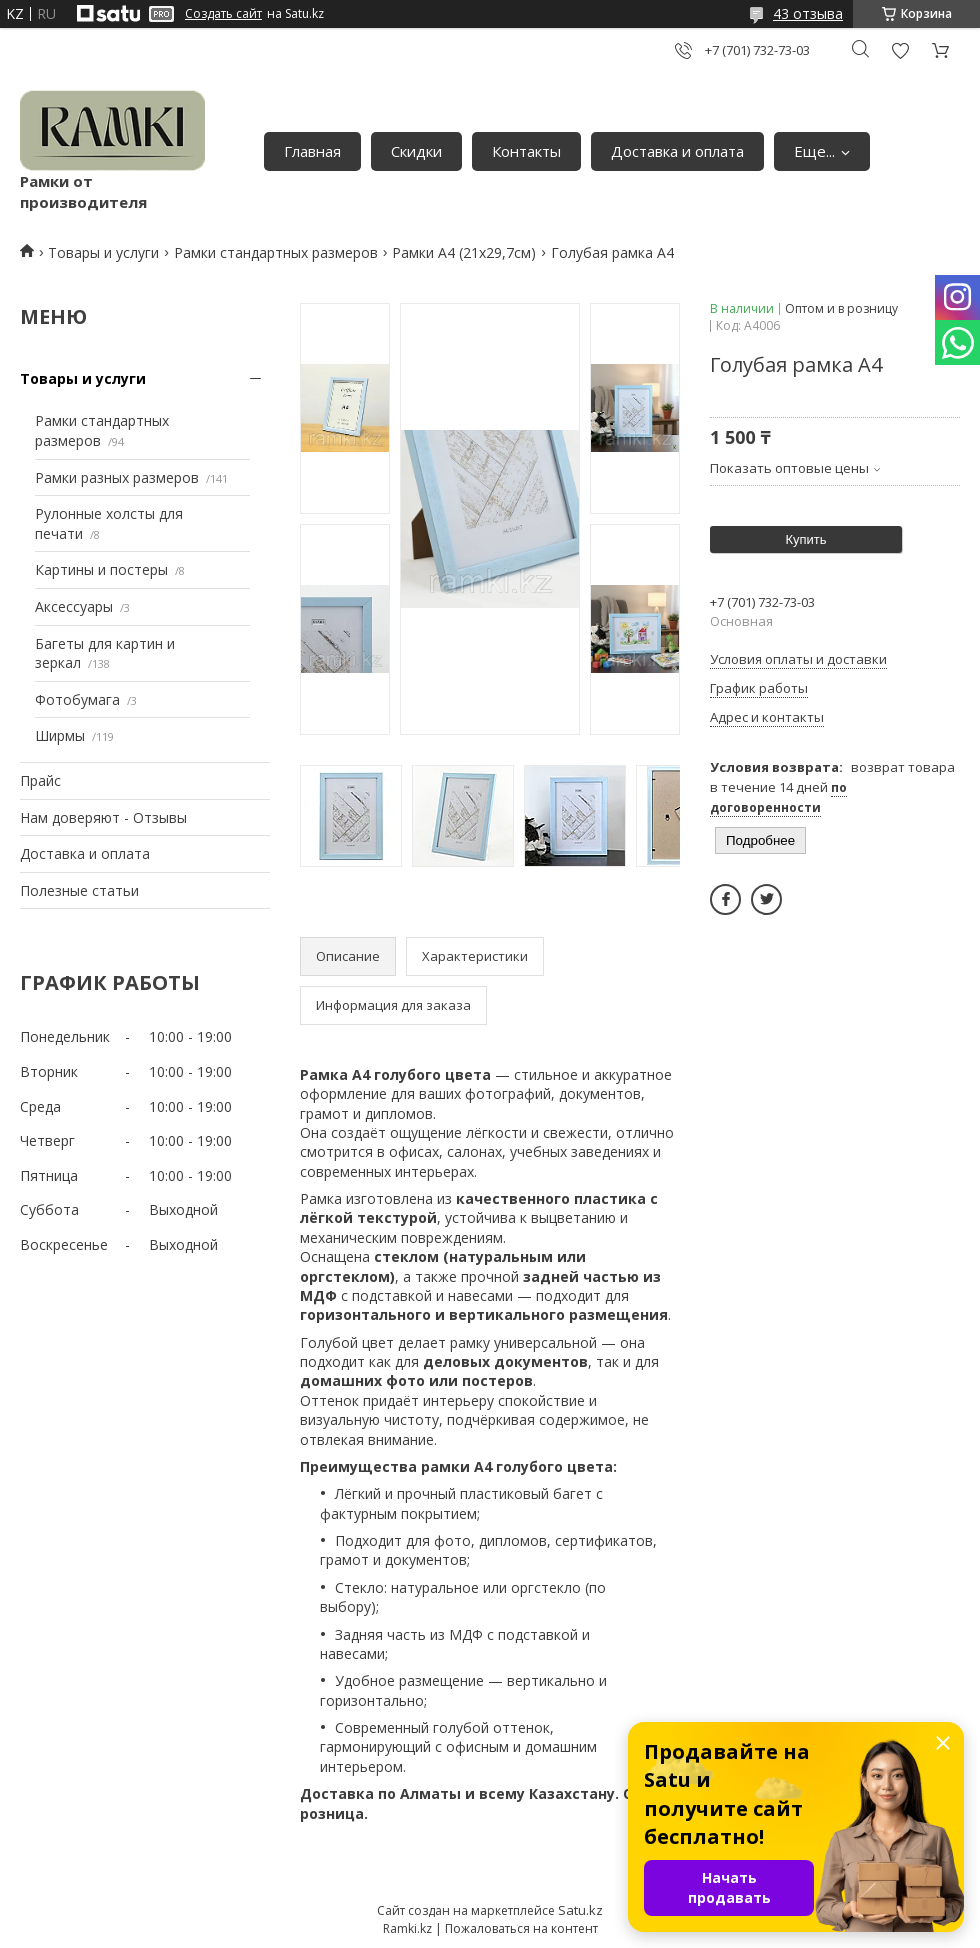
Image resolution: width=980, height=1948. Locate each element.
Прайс (40, 780)
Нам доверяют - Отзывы (103, 817)
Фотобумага (77, 699)
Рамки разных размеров (117, 477)
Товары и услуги (103, 252)
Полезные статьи (79, 890)
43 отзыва (808, 13)
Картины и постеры (101, 569)
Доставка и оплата (677, 151)
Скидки (416, 151)
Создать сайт (223, 14)
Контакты (526, 151)
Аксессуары (74, 606)
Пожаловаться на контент (521, 1928)
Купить (805, 539)
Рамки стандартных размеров (276, 252)
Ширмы (60, 735)
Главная (312, 151)
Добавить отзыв (900, 50)
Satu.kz (580, 1910)
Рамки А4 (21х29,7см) (464, 252)
